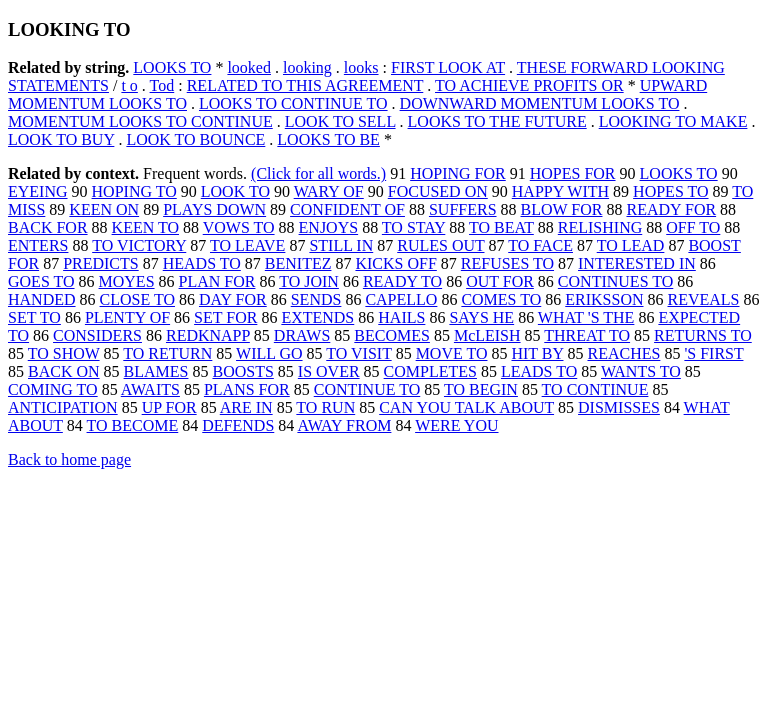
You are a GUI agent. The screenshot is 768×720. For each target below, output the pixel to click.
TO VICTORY (139, 245)
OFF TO (693, 227)
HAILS (401, 317)
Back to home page (69, 459)
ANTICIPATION (63, 407)
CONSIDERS (97, 335)
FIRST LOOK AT (448, 67)
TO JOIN (309, 281)
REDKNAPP (208, 335)
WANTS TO (641, 371)
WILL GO (269, 353)
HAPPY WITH (560, 191)
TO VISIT (358, 353)
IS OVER (329, 371)
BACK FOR (48, 227)
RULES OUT (440, 245)
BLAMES (156, 371)
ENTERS (38, 245)
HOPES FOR (573, 173)
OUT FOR (500, 281)
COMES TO (501, 299)
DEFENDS (238, 425)
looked (249, 67)
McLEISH (487, 335)
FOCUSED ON (438, 191)
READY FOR (671, 209)
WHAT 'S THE (586, 317)
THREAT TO (587, 335)
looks (361, 67)
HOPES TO (670, 191)
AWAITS (150, 389)
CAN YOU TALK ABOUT (466, 407)
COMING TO (53, 389)
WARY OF (329, 191)
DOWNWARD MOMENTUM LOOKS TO (540, 103)
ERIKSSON (604, 299)
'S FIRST (713, 353)
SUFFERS (463, 209)
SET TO (34, 317)
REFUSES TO (507, 263)
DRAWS (302, 335)
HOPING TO (134, 191)
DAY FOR (233, 299)
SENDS (316, 299)
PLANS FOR (247, 389)
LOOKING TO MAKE (673, 121)
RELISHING (600, 227)
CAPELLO (401, 299)
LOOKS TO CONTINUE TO (293, 103)
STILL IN (341, 245)
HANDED (42, 299)
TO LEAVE (247, 245)
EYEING (38, 191)
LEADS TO (539, 371)
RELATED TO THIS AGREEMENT (305, 85)
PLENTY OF (127, 317)
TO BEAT (501, 227)
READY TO (402, 281)
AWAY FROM (344, 425)
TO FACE (540, 245)
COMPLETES (430, 371)
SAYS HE (481, 317)
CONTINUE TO (367, 389)
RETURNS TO (703, 335)
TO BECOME (133, 425)
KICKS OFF (395, 263)
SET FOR (225, 317)
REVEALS (704, 299)
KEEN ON (104, 209)
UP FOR (169, 407)
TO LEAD (631, 245)
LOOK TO (235, 191)
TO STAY (413, 227)
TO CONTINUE (595, 389)
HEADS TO (202, 263)
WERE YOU (456, 425)
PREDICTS (101, 263)
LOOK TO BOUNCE (195, 139)
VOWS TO (239, 227)
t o (129, 85)
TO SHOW (64, 353)
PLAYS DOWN (214, 209)
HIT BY (537, 353)
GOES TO (41, 281)
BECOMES (392, 335)
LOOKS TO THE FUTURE (497, 121)
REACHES (623, 353)
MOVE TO (452, 353)
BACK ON (64, 371)
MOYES (127, 281)
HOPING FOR (458, 173)
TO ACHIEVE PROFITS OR (529, 85)
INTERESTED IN (637, 263)
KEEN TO (145, 227)
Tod (162, 85)
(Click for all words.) (318, 173)
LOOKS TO (172, 67)
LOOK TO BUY (61, 139)
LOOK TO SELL (340, 121)
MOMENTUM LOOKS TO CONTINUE (140, 121)
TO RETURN (167, 353)
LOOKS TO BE (328, 139)
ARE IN (246, 407)
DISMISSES (619, 407)
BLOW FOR (562, 209)
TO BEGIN (481, 389)
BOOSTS (242, 371)
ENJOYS (329, 227)
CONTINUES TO (615, 281)
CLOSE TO (137, 299)
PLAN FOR (217, 281)
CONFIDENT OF (347, 209)
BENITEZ (298, 263)
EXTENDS (317, 317)
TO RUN (325, 407)
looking (307, 67)
